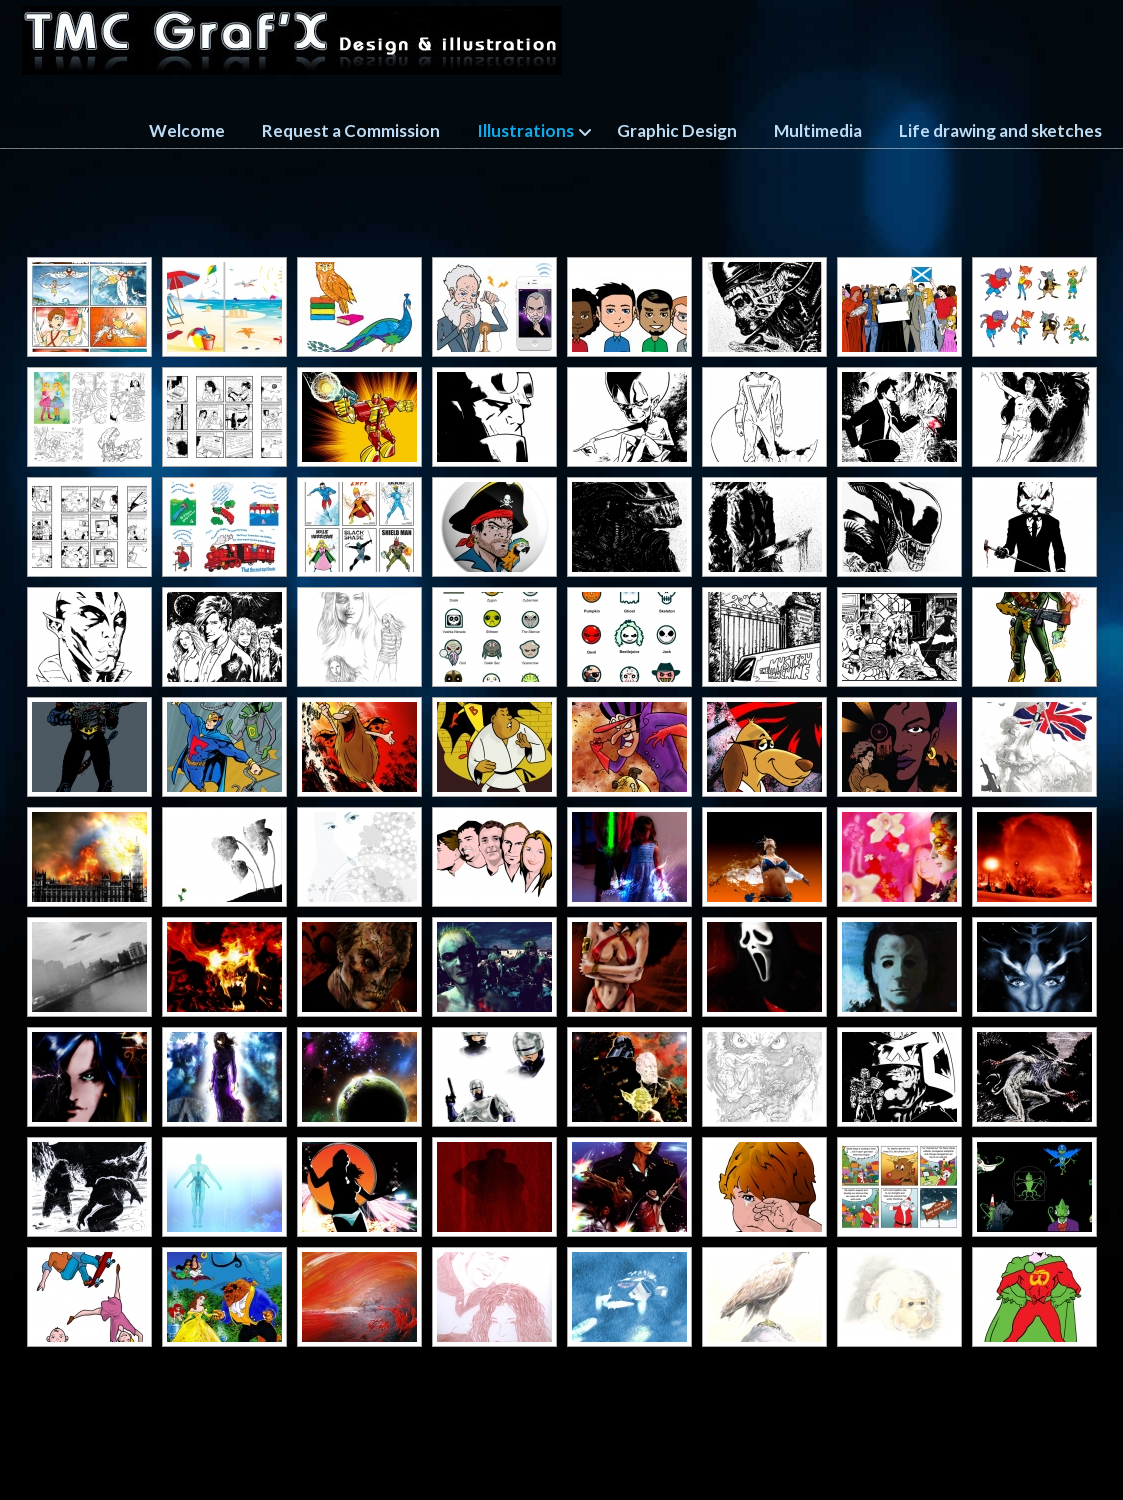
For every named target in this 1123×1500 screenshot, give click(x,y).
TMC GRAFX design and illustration (292, 40)
